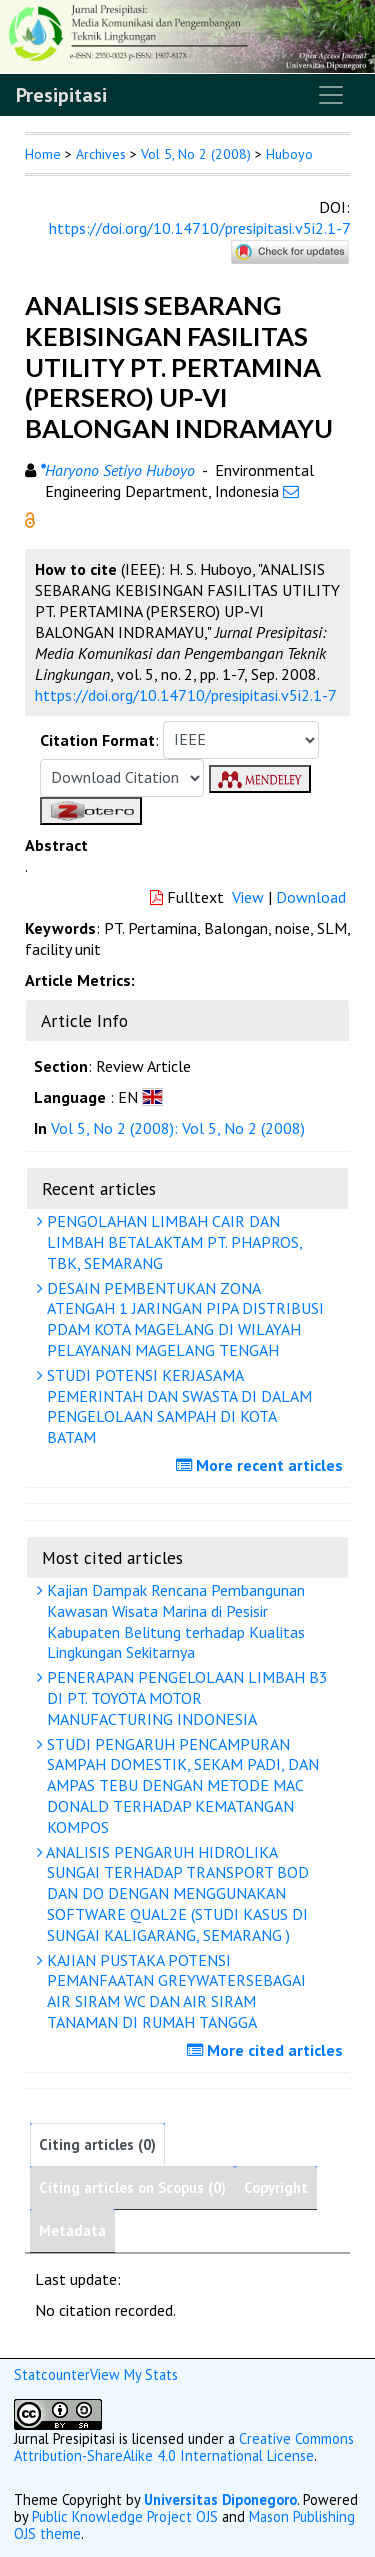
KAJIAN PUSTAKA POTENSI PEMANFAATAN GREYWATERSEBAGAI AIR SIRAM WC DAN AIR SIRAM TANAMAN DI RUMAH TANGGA (174, 1991)
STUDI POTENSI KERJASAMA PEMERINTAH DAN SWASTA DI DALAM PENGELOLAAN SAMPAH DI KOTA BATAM (177, 1406)
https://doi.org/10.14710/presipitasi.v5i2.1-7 (199, 228)
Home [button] (43, 154)
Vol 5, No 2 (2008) (196, 154)
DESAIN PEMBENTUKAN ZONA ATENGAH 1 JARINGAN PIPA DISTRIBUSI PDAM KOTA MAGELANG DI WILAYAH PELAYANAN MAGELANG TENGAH (183, 1319)
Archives (101, 154)
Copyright (276, 2187)
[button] (30, 518)
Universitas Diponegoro (220, 2499)
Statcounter (52, 2374)
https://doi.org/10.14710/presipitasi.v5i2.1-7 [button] (186, 695)
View (248, 897)
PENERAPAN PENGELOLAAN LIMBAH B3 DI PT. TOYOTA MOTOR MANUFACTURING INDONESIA (185, 1698)
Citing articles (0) (97, 2144)
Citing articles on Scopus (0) (132, 2187)
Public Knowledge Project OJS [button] (125, 2516)
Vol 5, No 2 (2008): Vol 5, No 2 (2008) (178, 1128)
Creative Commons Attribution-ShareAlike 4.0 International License (184, 2447)
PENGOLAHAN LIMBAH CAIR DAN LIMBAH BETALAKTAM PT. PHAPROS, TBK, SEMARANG (172, 1242)
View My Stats (134, 2374)
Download (311, 897)
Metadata (72, 2230)
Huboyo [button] (289, 154)
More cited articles (267, 2050)
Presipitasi (61, 95)
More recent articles (262, 1465)
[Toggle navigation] (331, 95)
